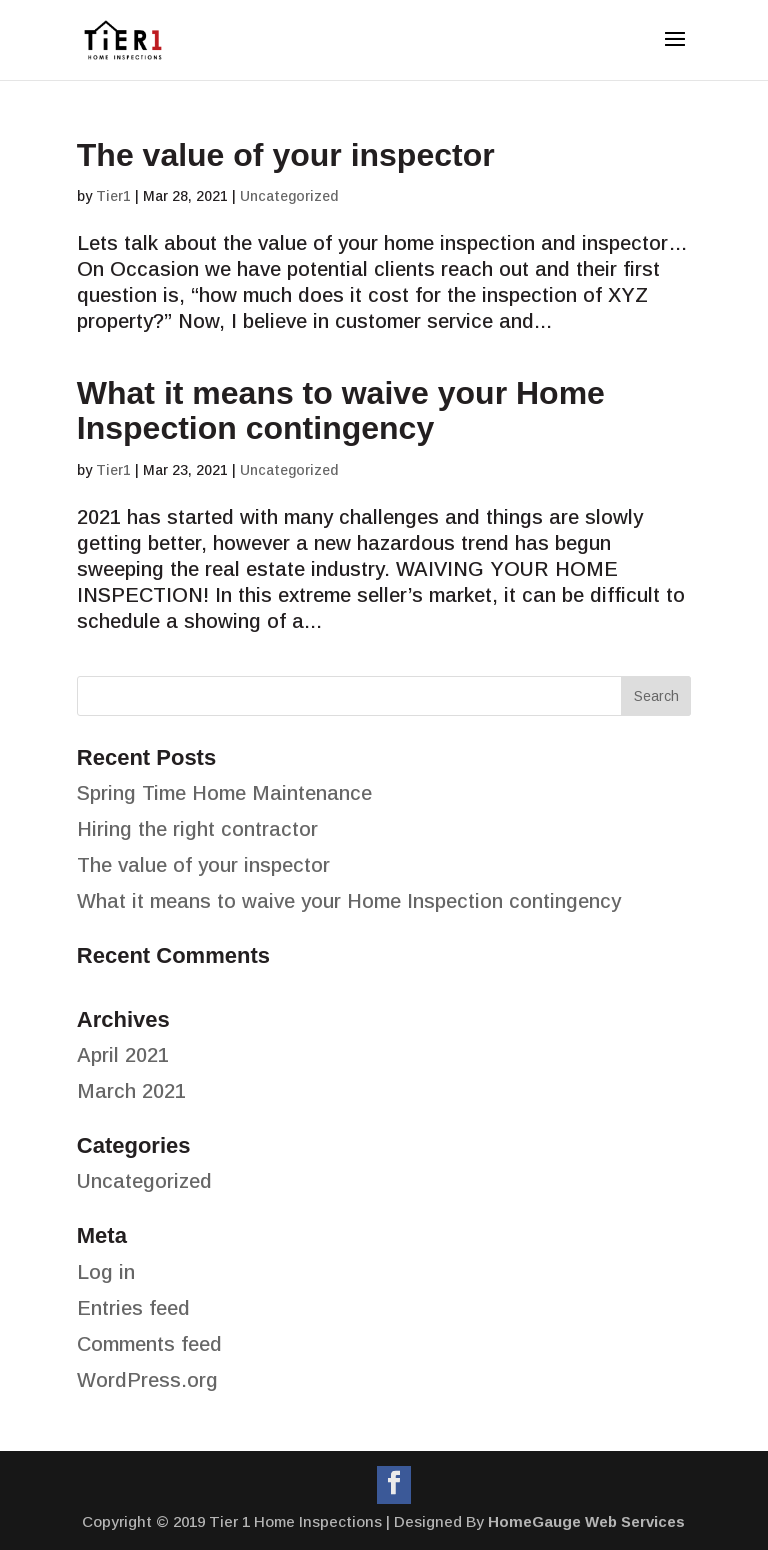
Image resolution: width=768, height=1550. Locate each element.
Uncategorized (289, 196)
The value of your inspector (286, 155)
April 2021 (123, 1055)
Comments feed (149, 1344)
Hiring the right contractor (197, 829)
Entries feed (133, 1308)
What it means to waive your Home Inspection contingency (341, 410)
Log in (106, 1272)
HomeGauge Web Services (586, 1521)
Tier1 (113, 196)
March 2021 (131, 1091)
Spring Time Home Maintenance (224, 793)
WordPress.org (147, 1380)
